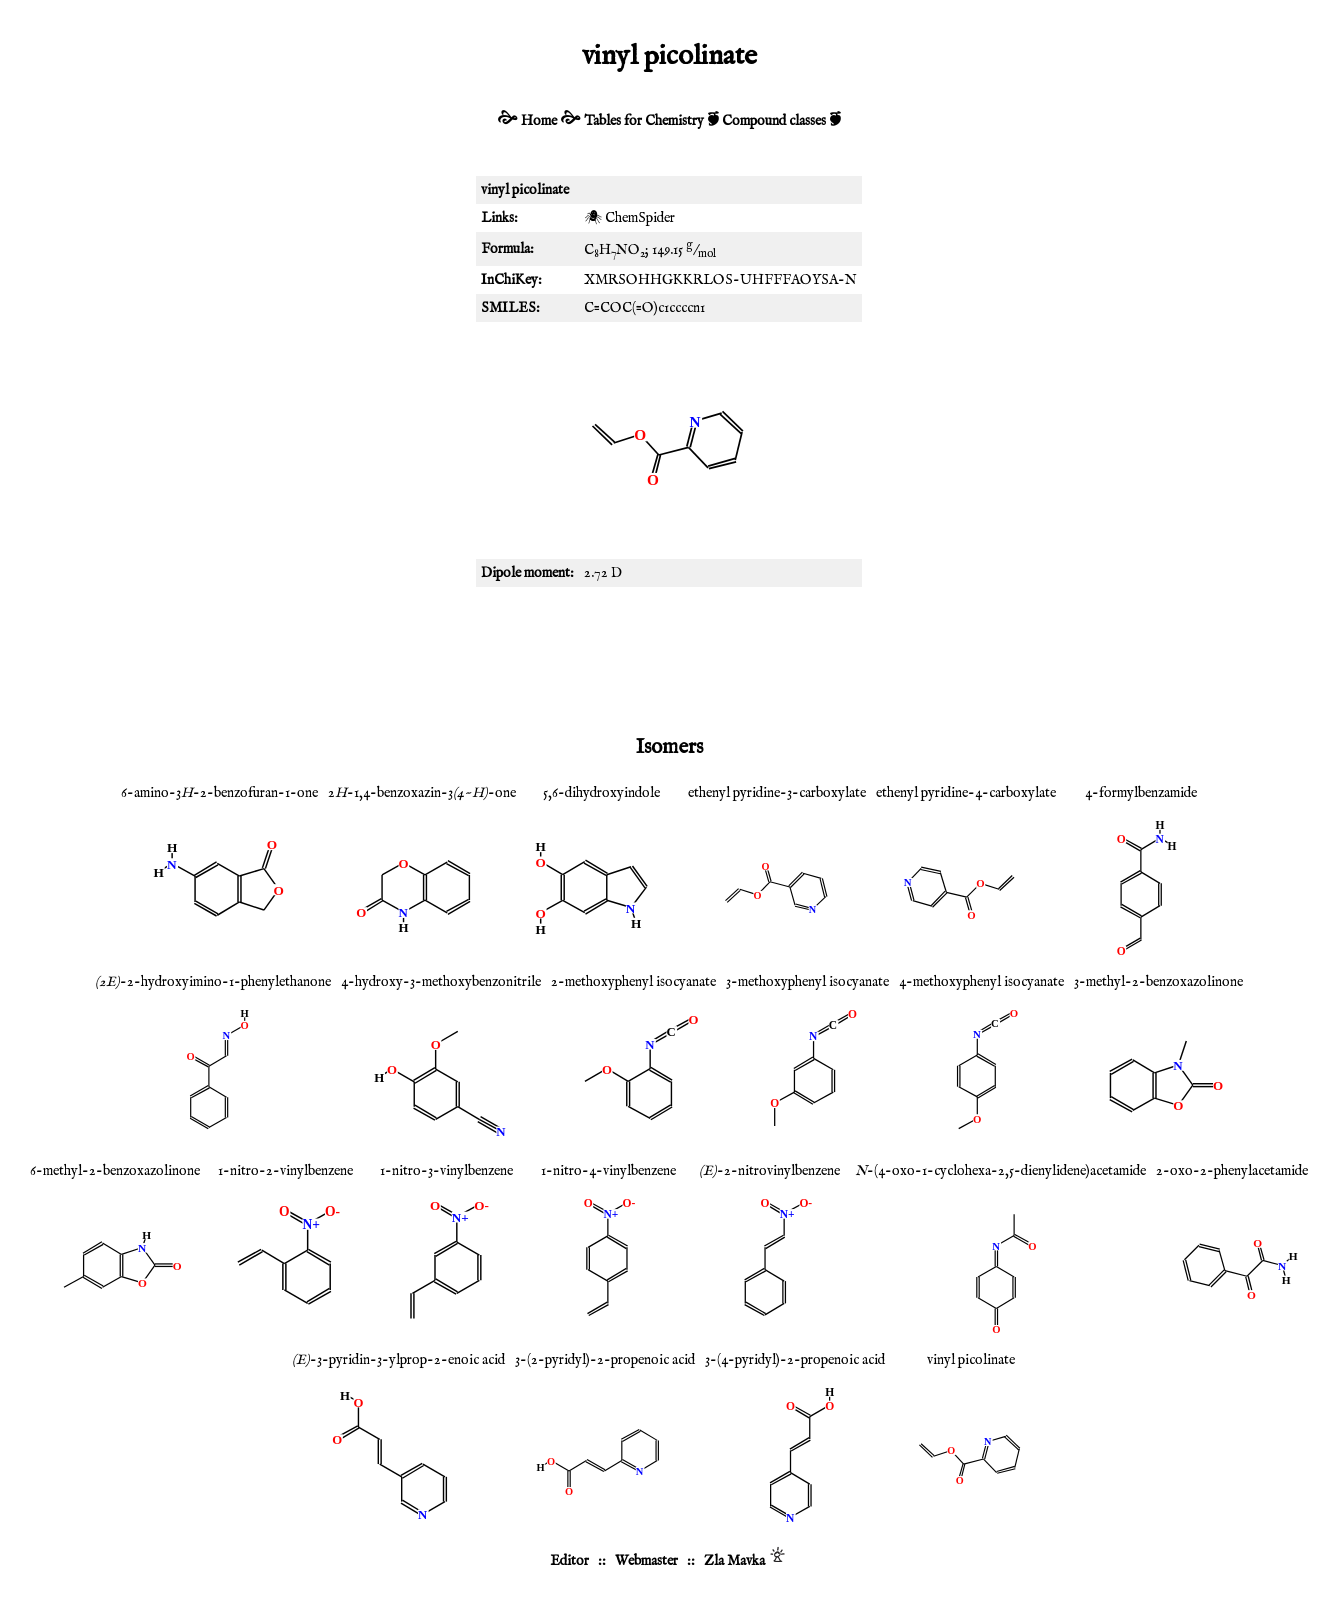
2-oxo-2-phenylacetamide (1232, 1171)
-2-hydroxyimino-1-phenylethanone (213, 982)
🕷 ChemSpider (629, 218)
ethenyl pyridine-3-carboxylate (777, 793)
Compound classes (774, 121)
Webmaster (646, 1561)
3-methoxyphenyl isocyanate (807, 982)
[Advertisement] (669, 657)
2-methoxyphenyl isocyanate (633, 982)
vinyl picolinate (971, 1360)
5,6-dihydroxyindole (601, 793)
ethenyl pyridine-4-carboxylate (966, 793)
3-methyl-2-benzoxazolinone (1158, 982)
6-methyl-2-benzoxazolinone (115, 1171)
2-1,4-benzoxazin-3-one (422, 793)
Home (539, 121)
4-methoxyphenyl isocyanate (981, 982)
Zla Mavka (734, 1561)
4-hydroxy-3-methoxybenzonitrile (441, 982)
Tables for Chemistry (644, 121)
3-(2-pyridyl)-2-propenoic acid (605, 1360)
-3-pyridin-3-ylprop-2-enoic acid (398, 1360)
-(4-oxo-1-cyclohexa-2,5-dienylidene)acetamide (1000, 1171)
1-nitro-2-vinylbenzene (285, 1171)
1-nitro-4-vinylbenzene (608, 1171)
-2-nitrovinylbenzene (769, 1171)
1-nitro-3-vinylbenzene (446, 1171)
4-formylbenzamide (1141, 793)
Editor (569, 1561)
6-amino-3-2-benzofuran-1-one (219, 793)
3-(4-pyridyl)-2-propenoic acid (795, 1360)
